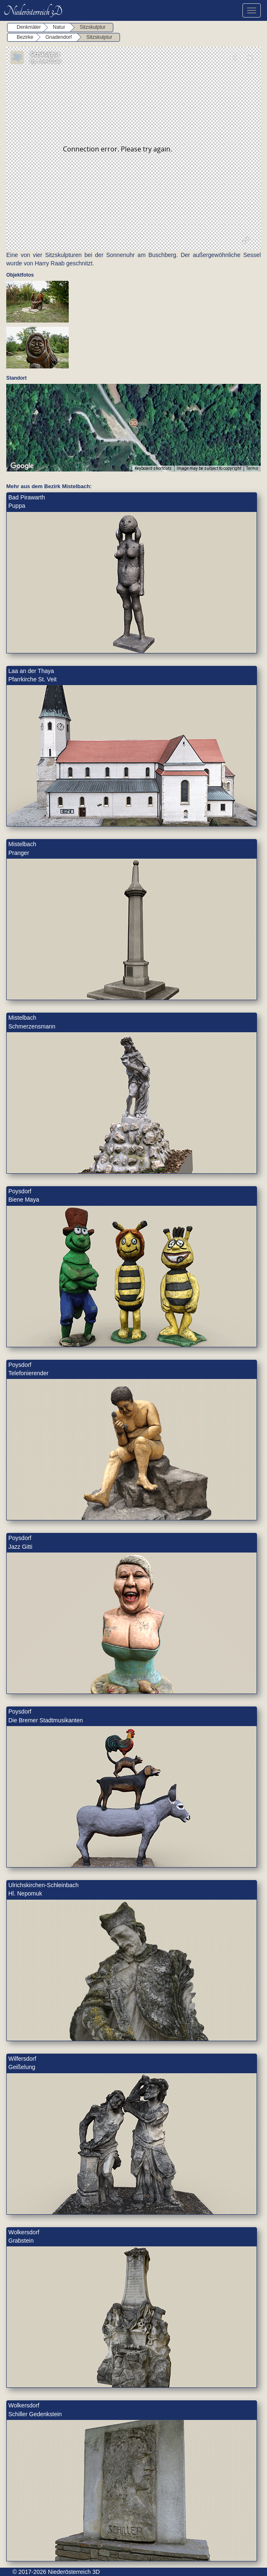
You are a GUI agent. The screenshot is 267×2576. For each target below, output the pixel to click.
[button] (133, 423)
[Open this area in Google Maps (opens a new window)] (22, 466)
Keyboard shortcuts (153, 468)
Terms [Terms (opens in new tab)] (252, 468)
